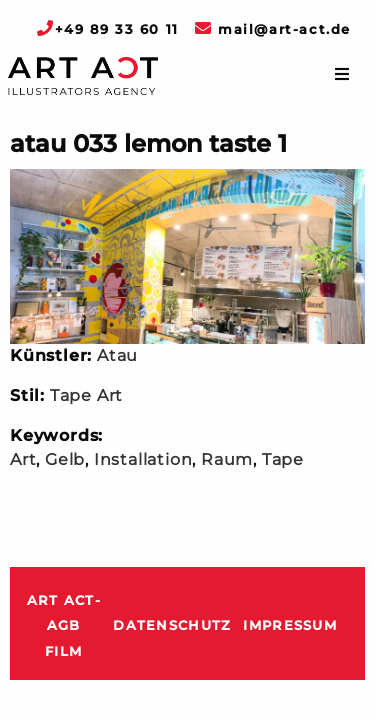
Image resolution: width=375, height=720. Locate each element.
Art (23, 459)
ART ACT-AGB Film (64, 626)
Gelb (65, 459)
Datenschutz (172, 625)
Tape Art (86, 395)
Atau (117, 355)
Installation (143, 459)
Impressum (290, 625)
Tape (283, 459)
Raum (227, 459)
